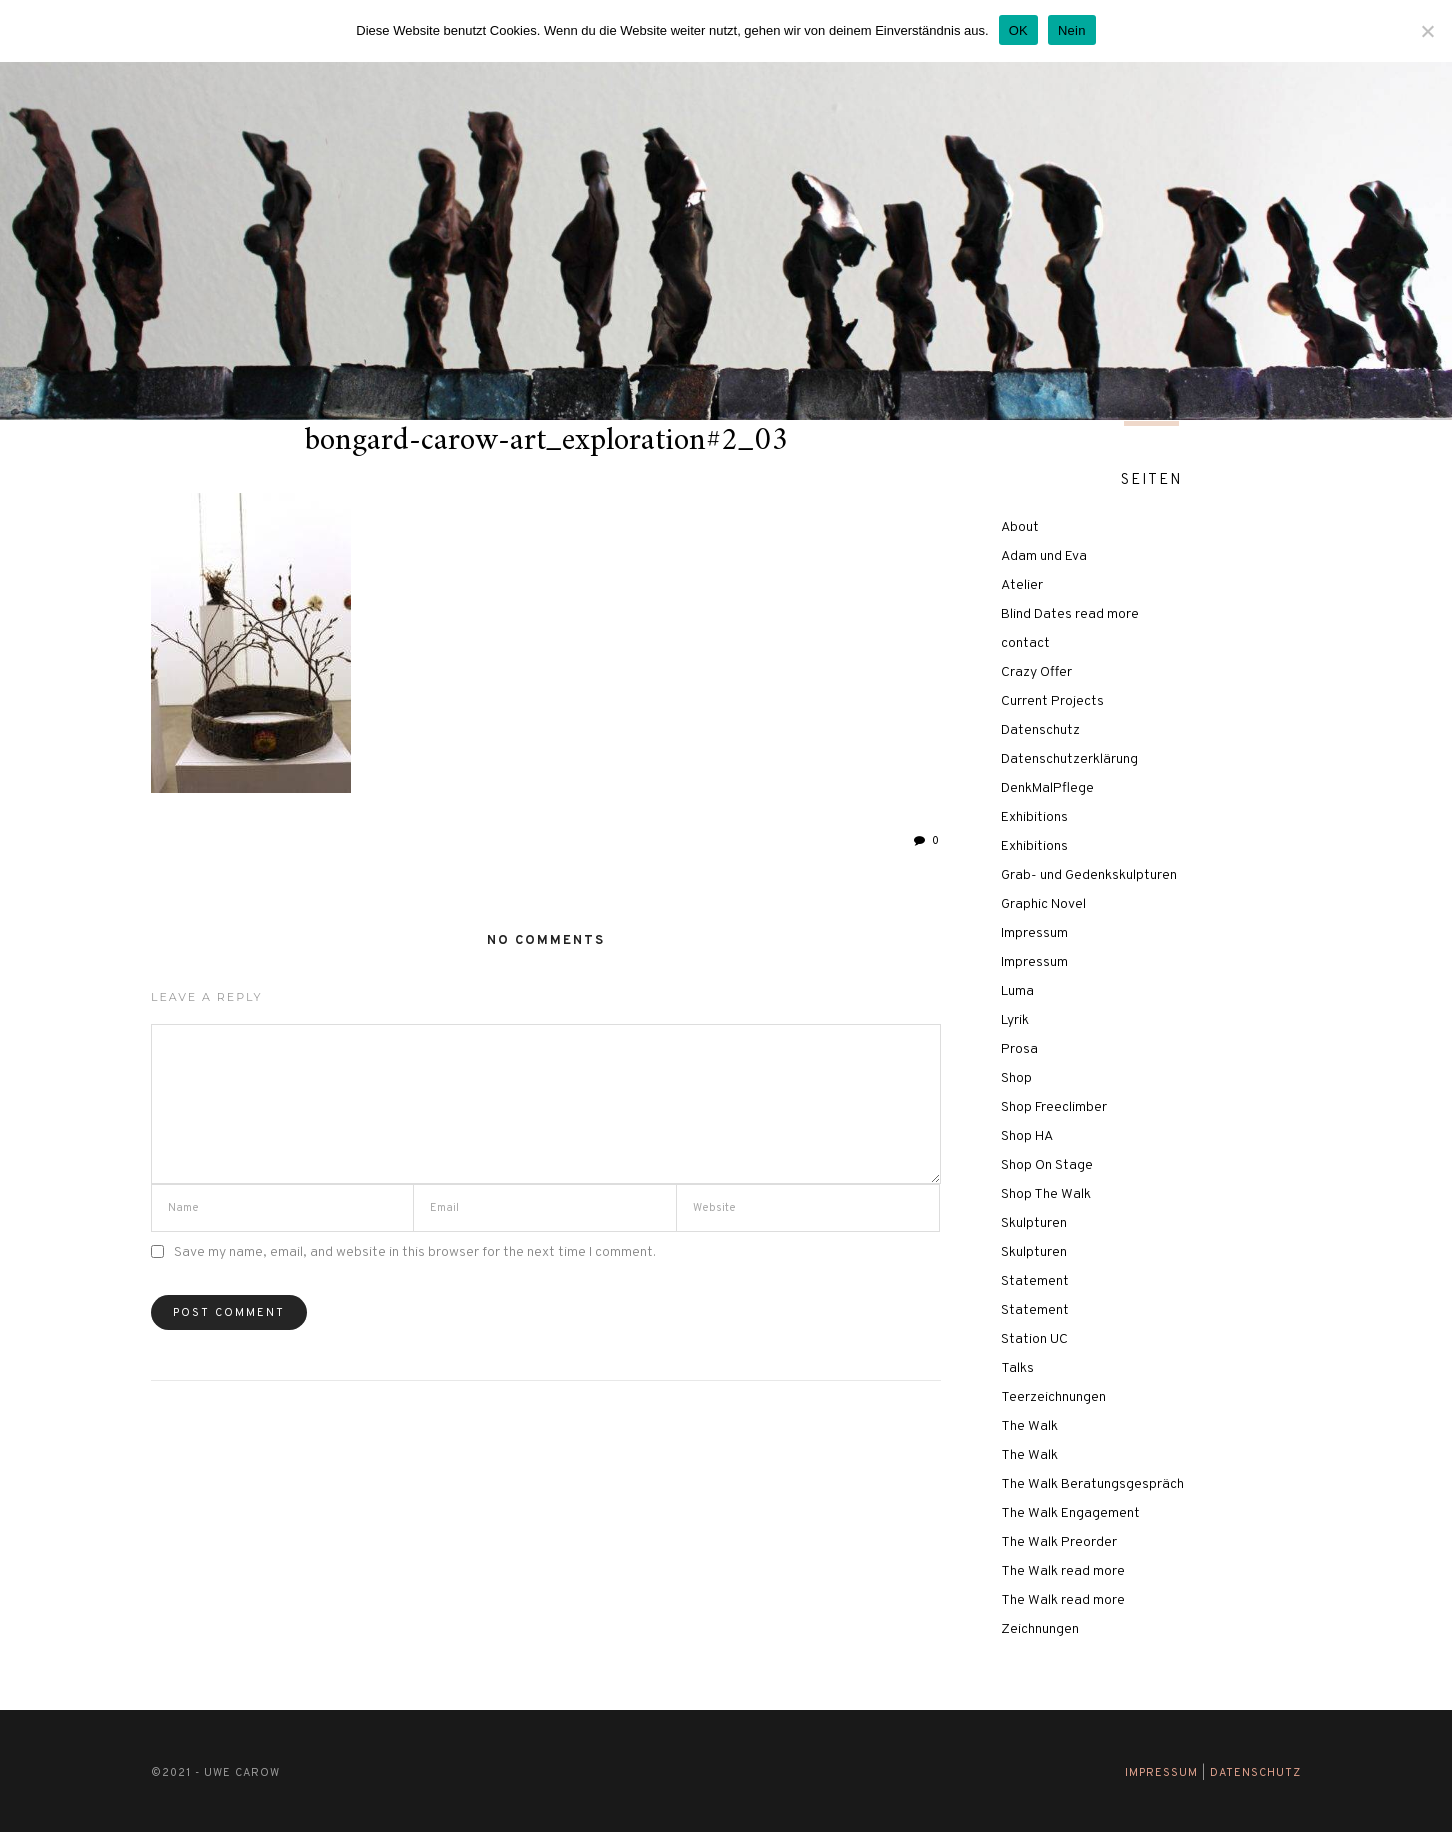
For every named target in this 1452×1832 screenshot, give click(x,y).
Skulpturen (1034, 1223)
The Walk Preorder (1059, 1542)
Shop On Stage (1047, 1165)
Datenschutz (1040, 730)
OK (1018, 30)
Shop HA (1027, 1136)
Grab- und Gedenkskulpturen (1089, 875)
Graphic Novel (1043, 904)
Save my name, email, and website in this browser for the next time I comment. (415, 1252)
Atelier (1022, 585)
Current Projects (1052, 701)
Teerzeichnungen (1053, 1397)
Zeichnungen (1040, 1629)
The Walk (1029, 1426)
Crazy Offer (1036, 672)
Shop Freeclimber (1054, 1107)
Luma (1017, 991)
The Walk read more (1063, 1571)
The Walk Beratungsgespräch (1092, 1484)
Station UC (1034, 1339)
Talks (1017, 1368)
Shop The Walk (1046, 1194)
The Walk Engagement (1070, 1513)
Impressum (1034, 933)
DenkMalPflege (1047, 788)
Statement (1035, 1281)
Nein (1072, 30)
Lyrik (1015, 1020)
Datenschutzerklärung (1069, 759)
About (1020, 527)
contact (1025, 643)
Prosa (1019, 1049)
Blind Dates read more (1070, 614)
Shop (1016, 1078)
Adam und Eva (1044, 556)
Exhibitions (1034, 817)
